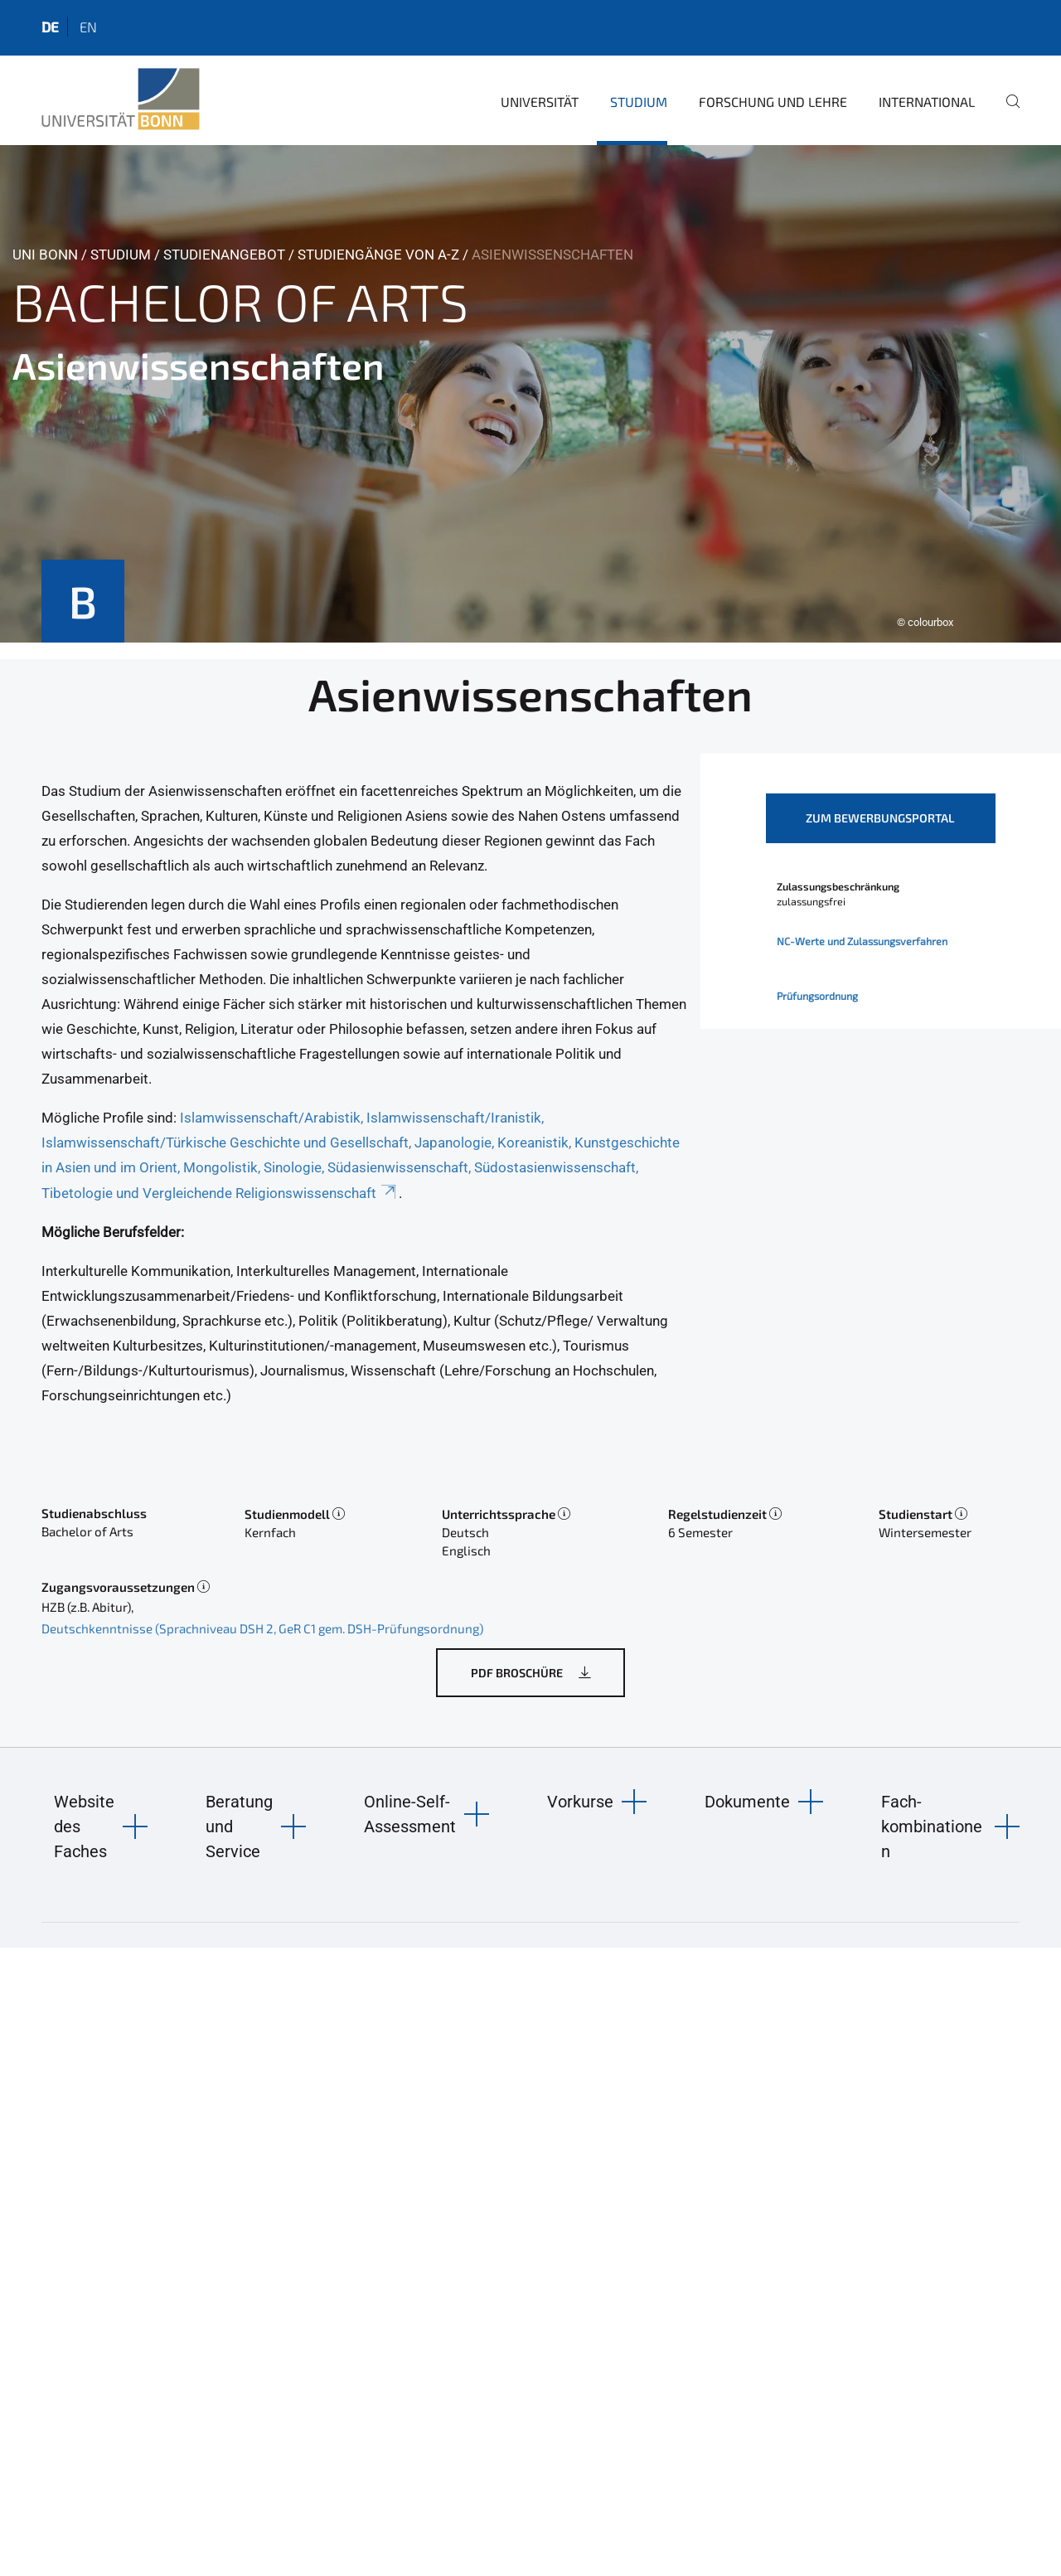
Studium (638, 101)
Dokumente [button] (747, 1802)
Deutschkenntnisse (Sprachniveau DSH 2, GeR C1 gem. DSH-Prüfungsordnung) (262, 1628)
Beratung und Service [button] (239, 1826)
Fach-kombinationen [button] (931, 1826)
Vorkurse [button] (580, 1802)
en (88, 26)
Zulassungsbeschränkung (838, 886)
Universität (540, 101)
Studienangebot (224, 254)
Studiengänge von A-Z (378, 254)
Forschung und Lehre (773, 101)
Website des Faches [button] (84, 1826)
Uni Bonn (45, 254)
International (927, 101)
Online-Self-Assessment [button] (410, 1814)
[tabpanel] (530, 394)
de (50, 26)
